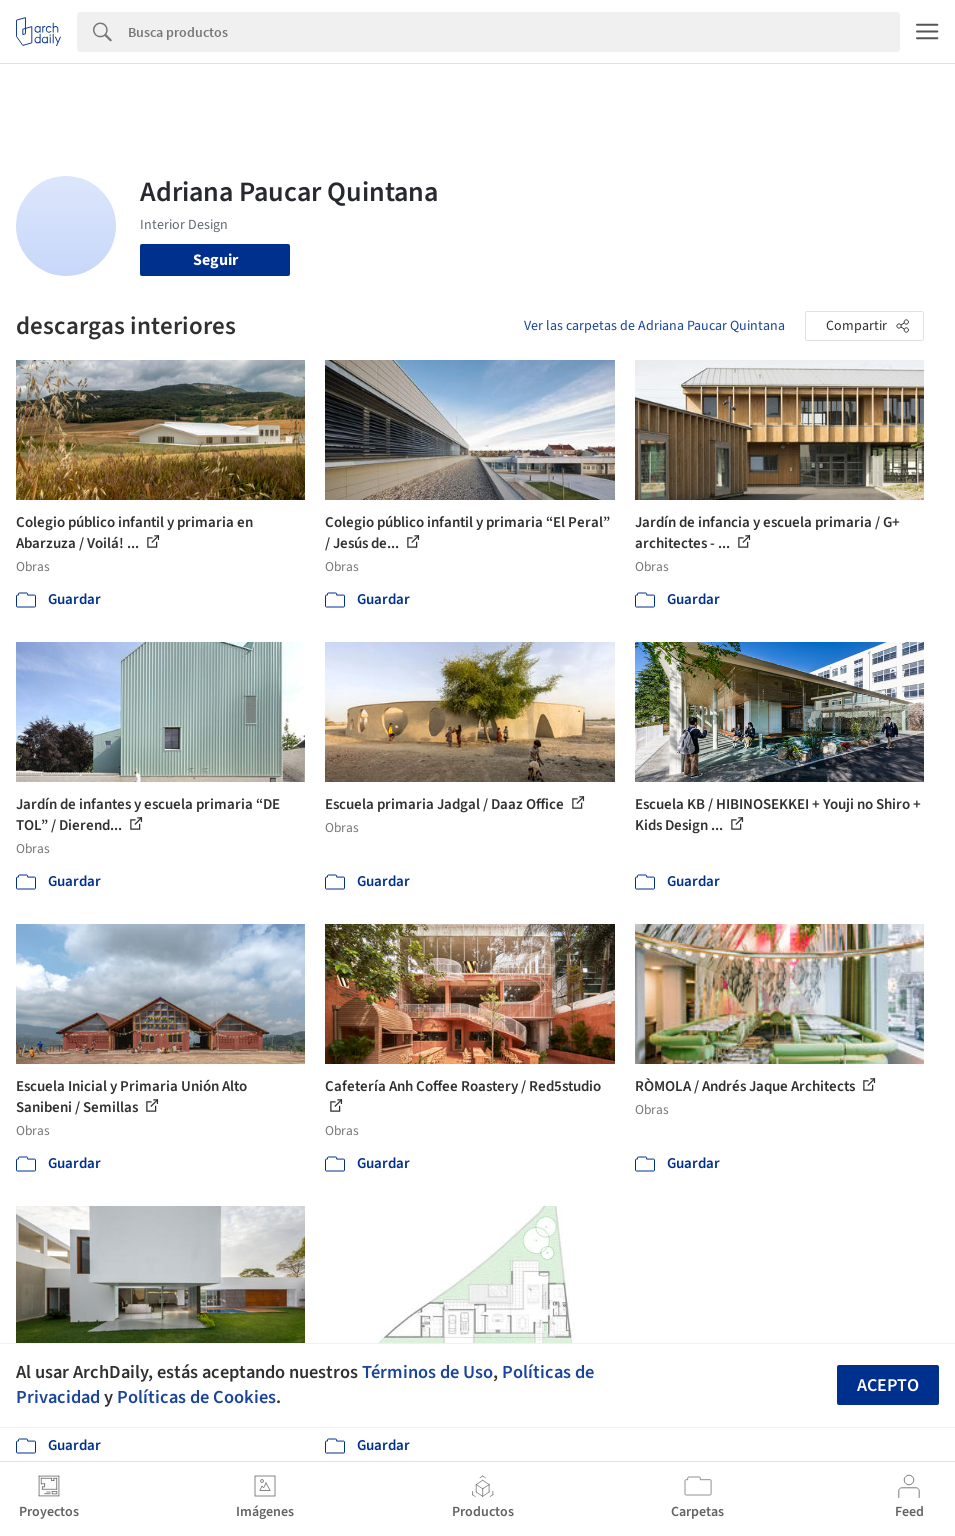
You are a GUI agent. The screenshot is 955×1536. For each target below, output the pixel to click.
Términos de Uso (427, 1372)
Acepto (888, 1385)
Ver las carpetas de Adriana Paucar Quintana (654, 326)
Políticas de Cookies (196, 1397)
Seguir (215, 260)
